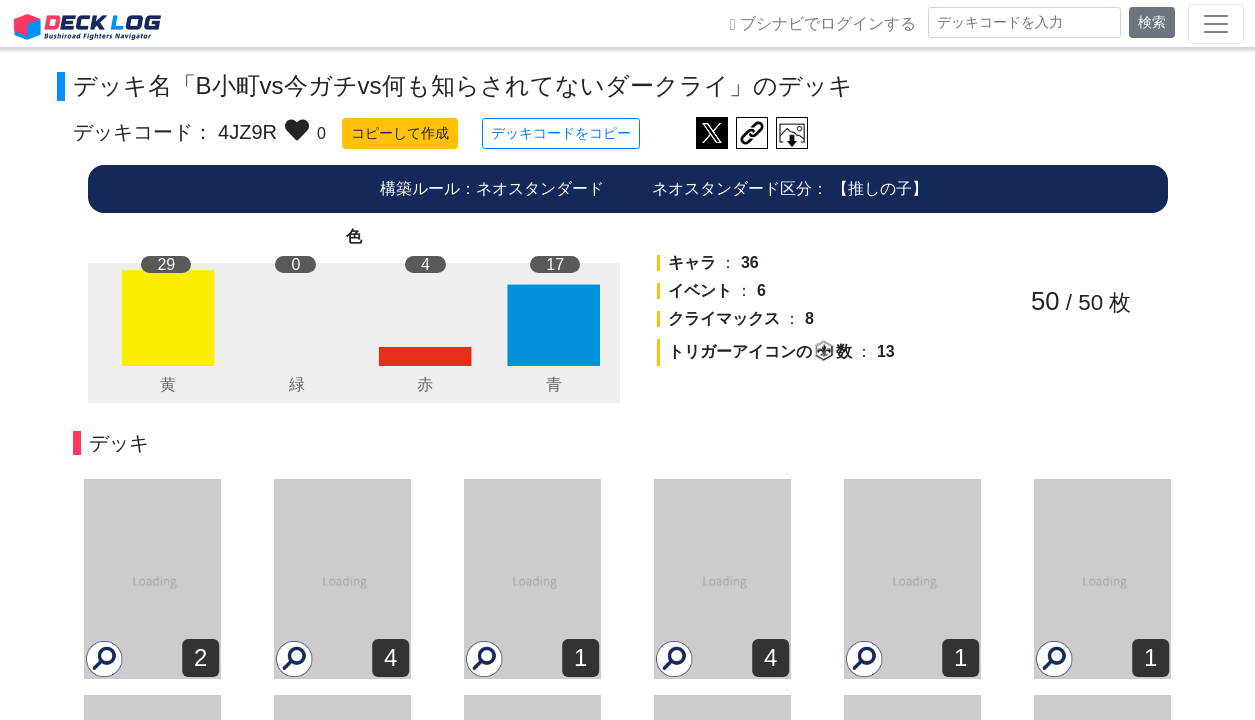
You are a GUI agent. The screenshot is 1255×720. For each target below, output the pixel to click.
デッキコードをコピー (546, 133)
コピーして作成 (385, 133)
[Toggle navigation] (1216, 24)
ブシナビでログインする (823, 24)
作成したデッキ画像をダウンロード (777, 133)
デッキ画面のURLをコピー (737, 133)
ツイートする (697, 133)
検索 (1152, 22)
